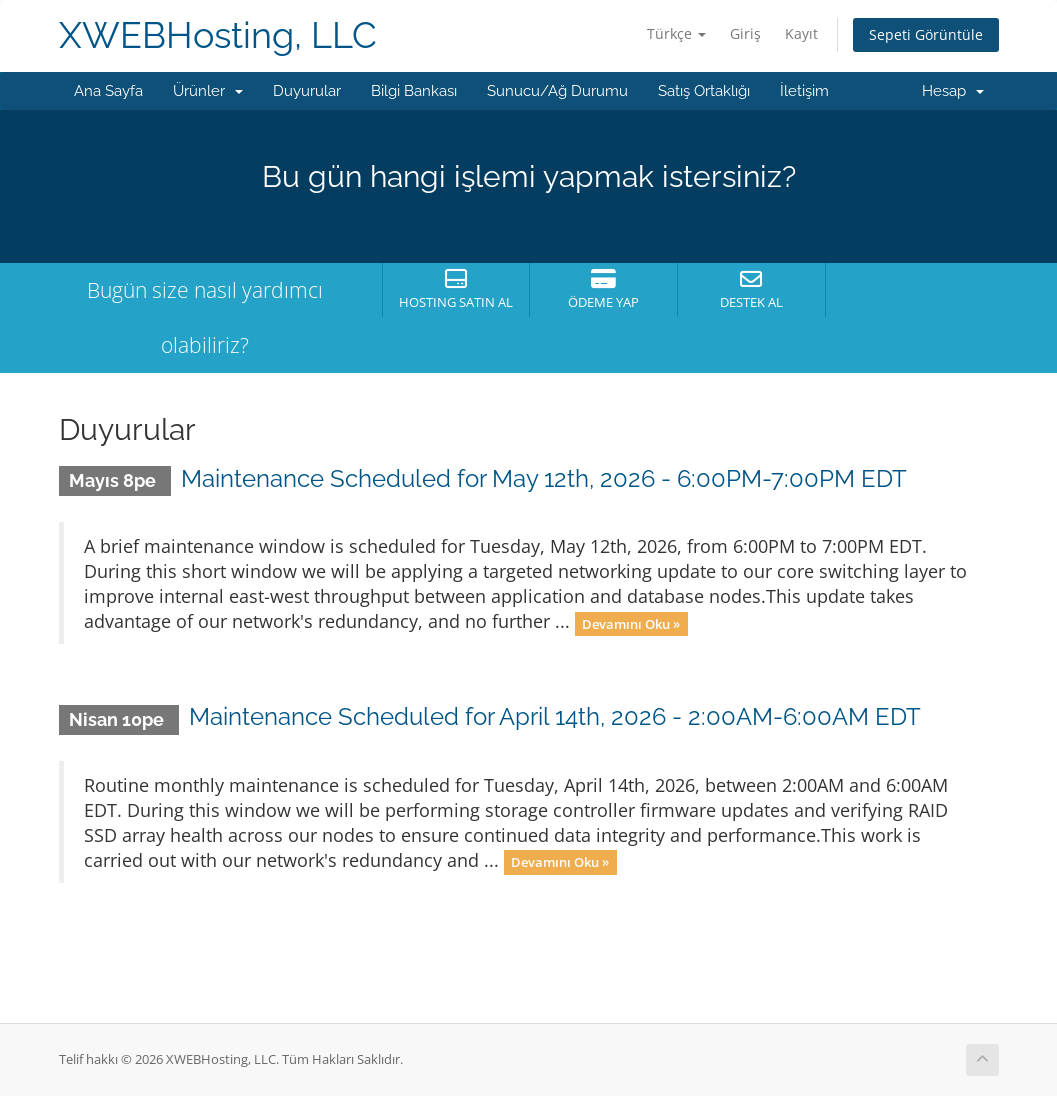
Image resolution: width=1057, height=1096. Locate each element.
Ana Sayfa (108, 91)
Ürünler (208, 91)
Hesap (953, 91)
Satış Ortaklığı (704, 91)
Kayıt (801, 33)
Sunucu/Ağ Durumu (557, 91)
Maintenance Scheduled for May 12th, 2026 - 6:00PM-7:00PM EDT (544, 478)
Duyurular (307, 91)
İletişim (804, 91)
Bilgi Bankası (414, 91)
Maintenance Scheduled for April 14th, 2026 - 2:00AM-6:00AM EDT (555, 716)
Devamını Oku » (631, 623)
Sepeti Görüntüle (926, 34)
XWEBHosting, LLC (218, 35)
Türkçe (676, 33)
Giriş (745, 33)
